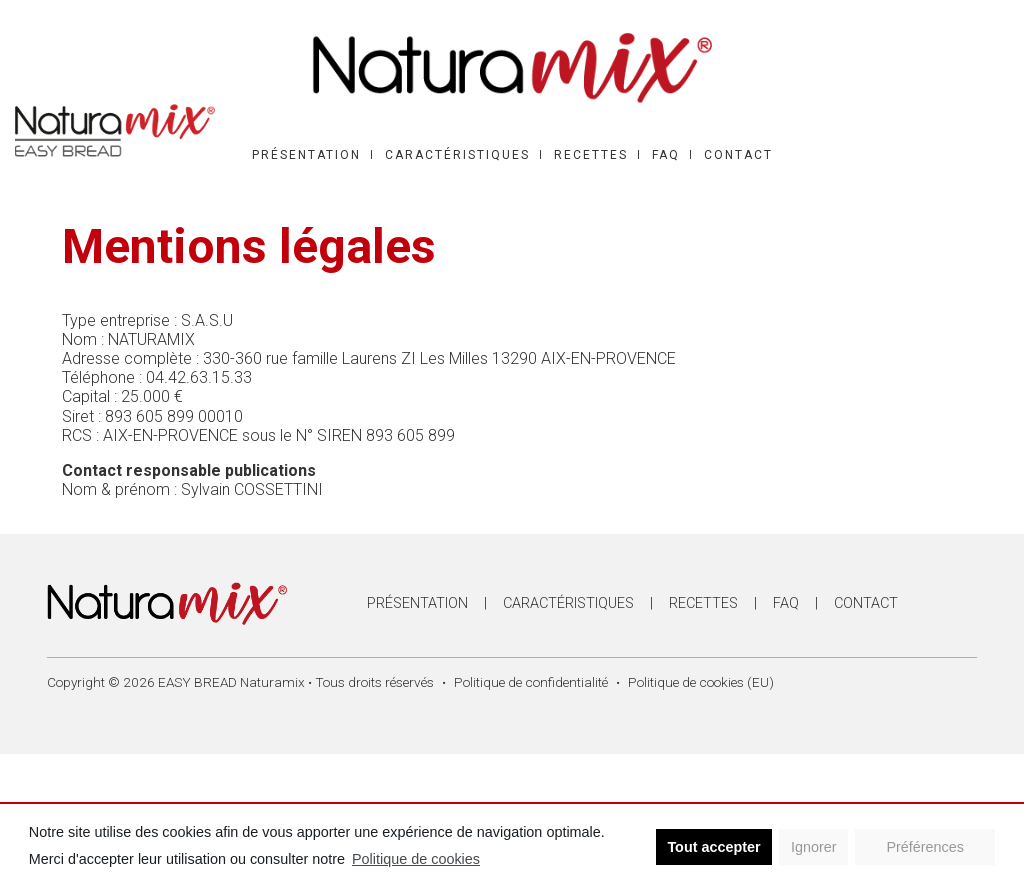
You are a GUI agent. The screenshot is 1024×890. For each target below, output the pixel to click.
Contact (738, 155)
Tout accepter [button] (713, 847)
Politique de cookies (416, 859)
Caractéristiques (457, 155)
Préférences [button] (925, 847)
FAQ (666, 155)
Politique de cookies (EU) (701, 682)
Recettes (591, 155)
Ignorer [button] (814, 847)
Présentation (306, 155)
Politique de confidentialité (531, 682)
